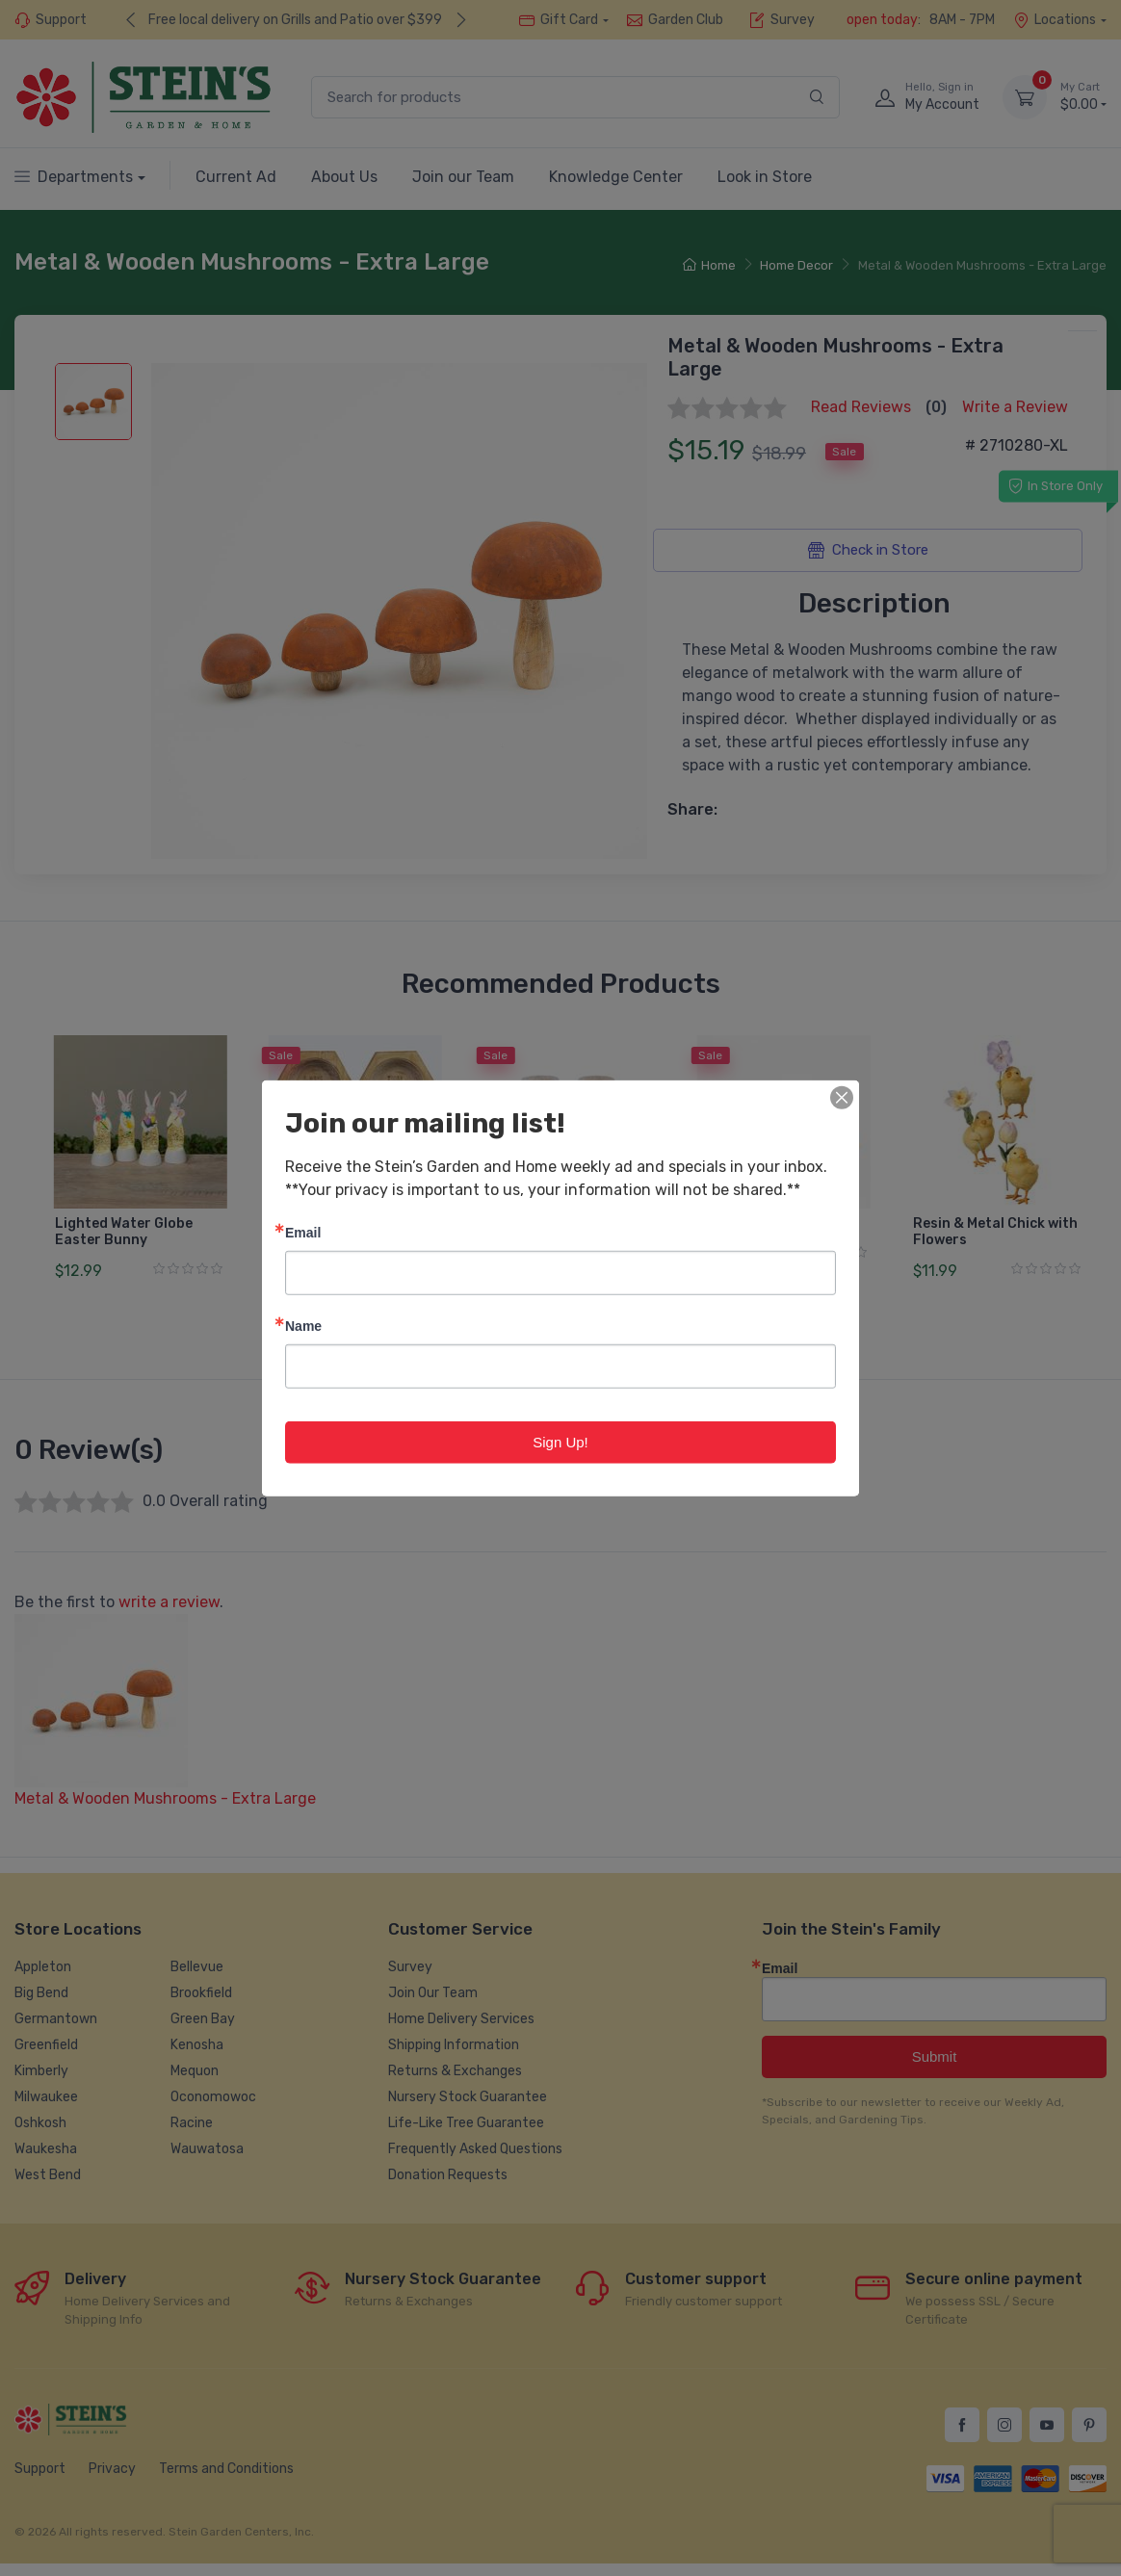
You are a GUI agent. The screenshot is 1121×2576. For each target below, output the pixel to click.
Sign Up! (560, 1441)
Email (303, 1231)
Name (303, 1324)
